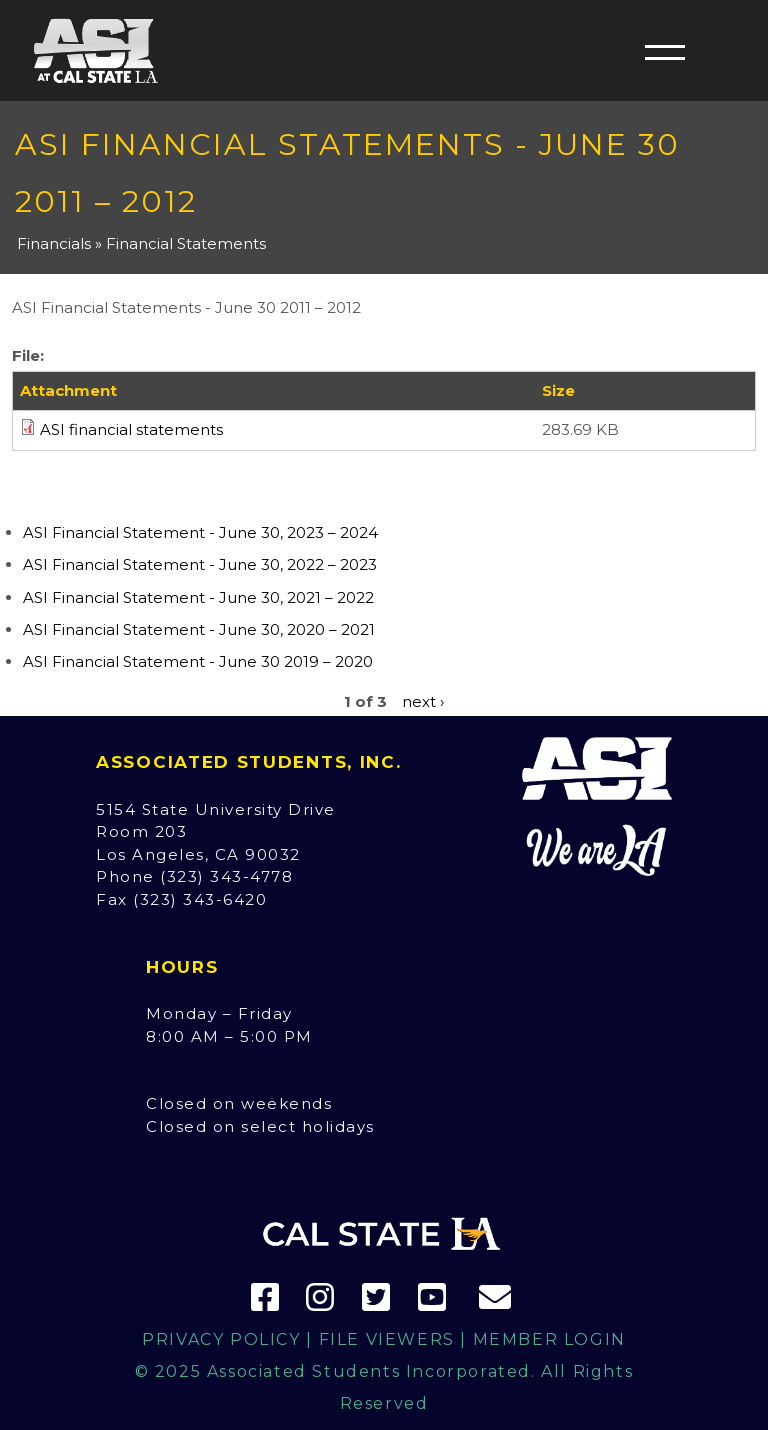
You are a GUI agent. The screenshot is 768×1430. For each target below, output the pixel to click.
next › (423, 701)
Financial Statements (186, 243)
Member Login (549, 1339)
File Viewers (387, 1339)
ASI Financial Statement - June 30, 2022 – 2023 (200, 564)
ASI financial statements (131, 429)
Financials (54, 243)
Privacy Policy (221, 1339)
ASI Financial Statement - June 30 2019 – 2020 (198, 661)
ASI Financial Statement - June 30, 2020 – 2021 (199, 629)
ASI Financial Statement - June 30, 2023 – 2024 (200, 532)
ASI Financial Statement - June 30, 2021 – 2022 (198, 597)
